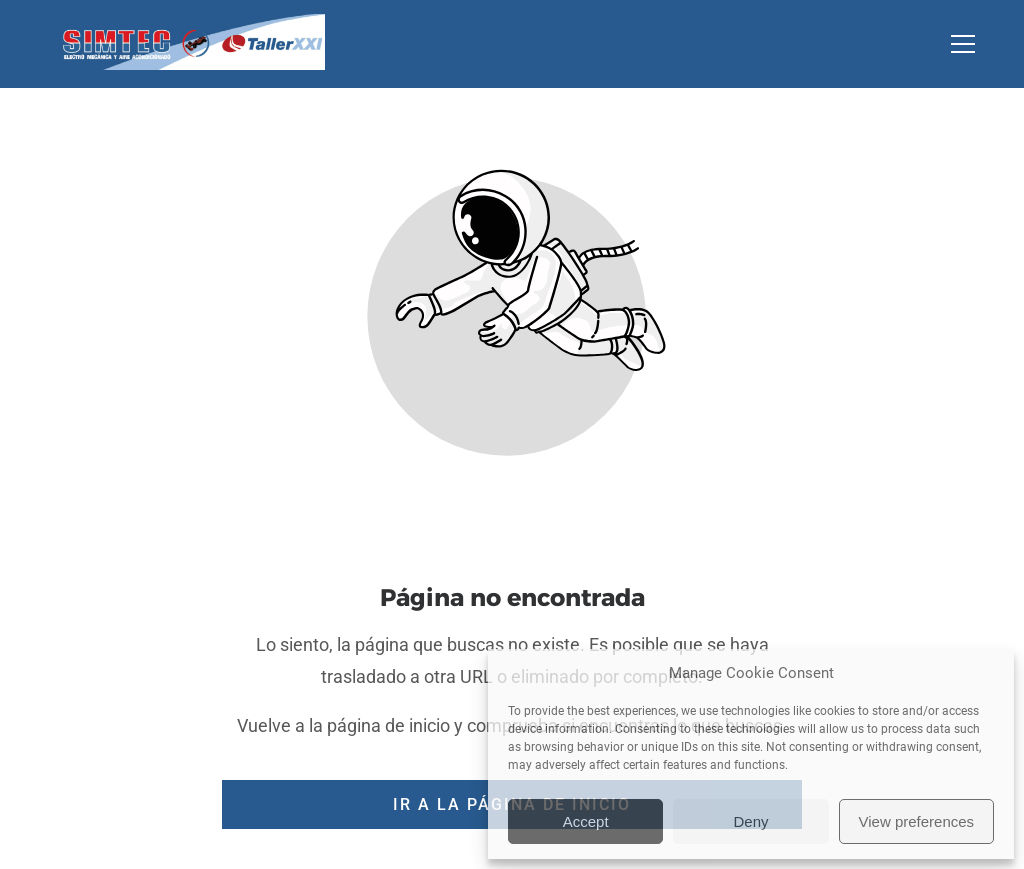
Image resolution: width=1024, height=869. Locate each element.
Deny (750, 821)
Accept (586, 821)
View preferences (917, 821)
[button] (975, 44)
